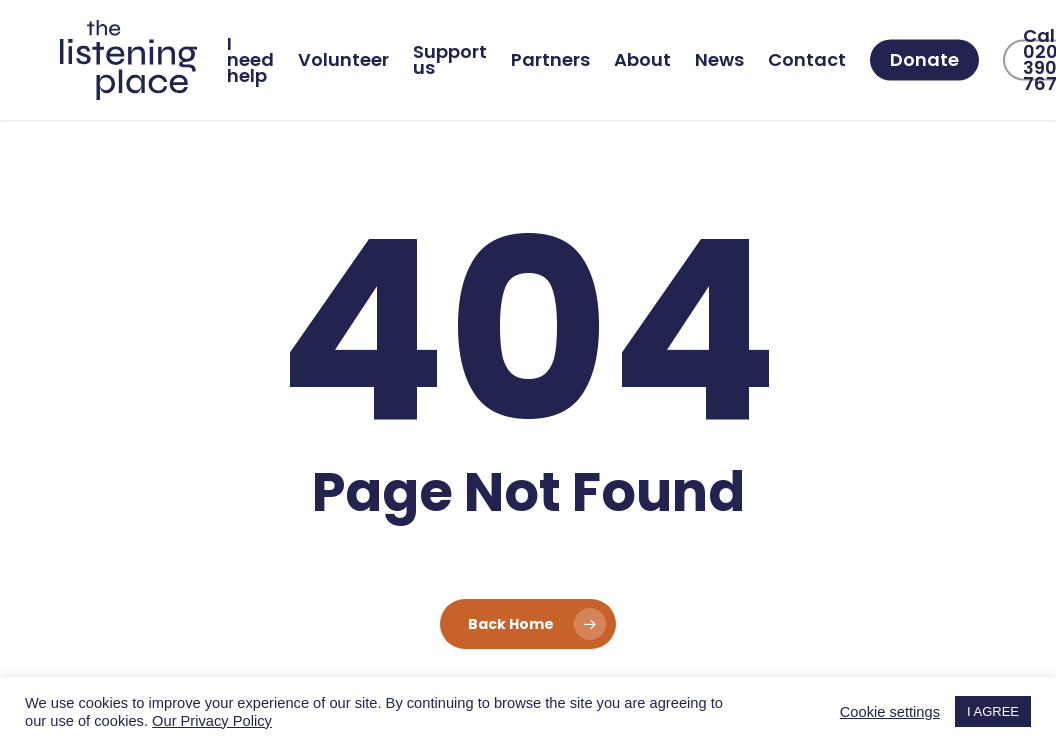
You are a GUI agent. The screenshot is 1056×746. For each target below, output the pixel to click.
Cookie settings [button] (890, 712)
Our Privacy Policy (212, 721)
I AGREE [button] (993, 711)
